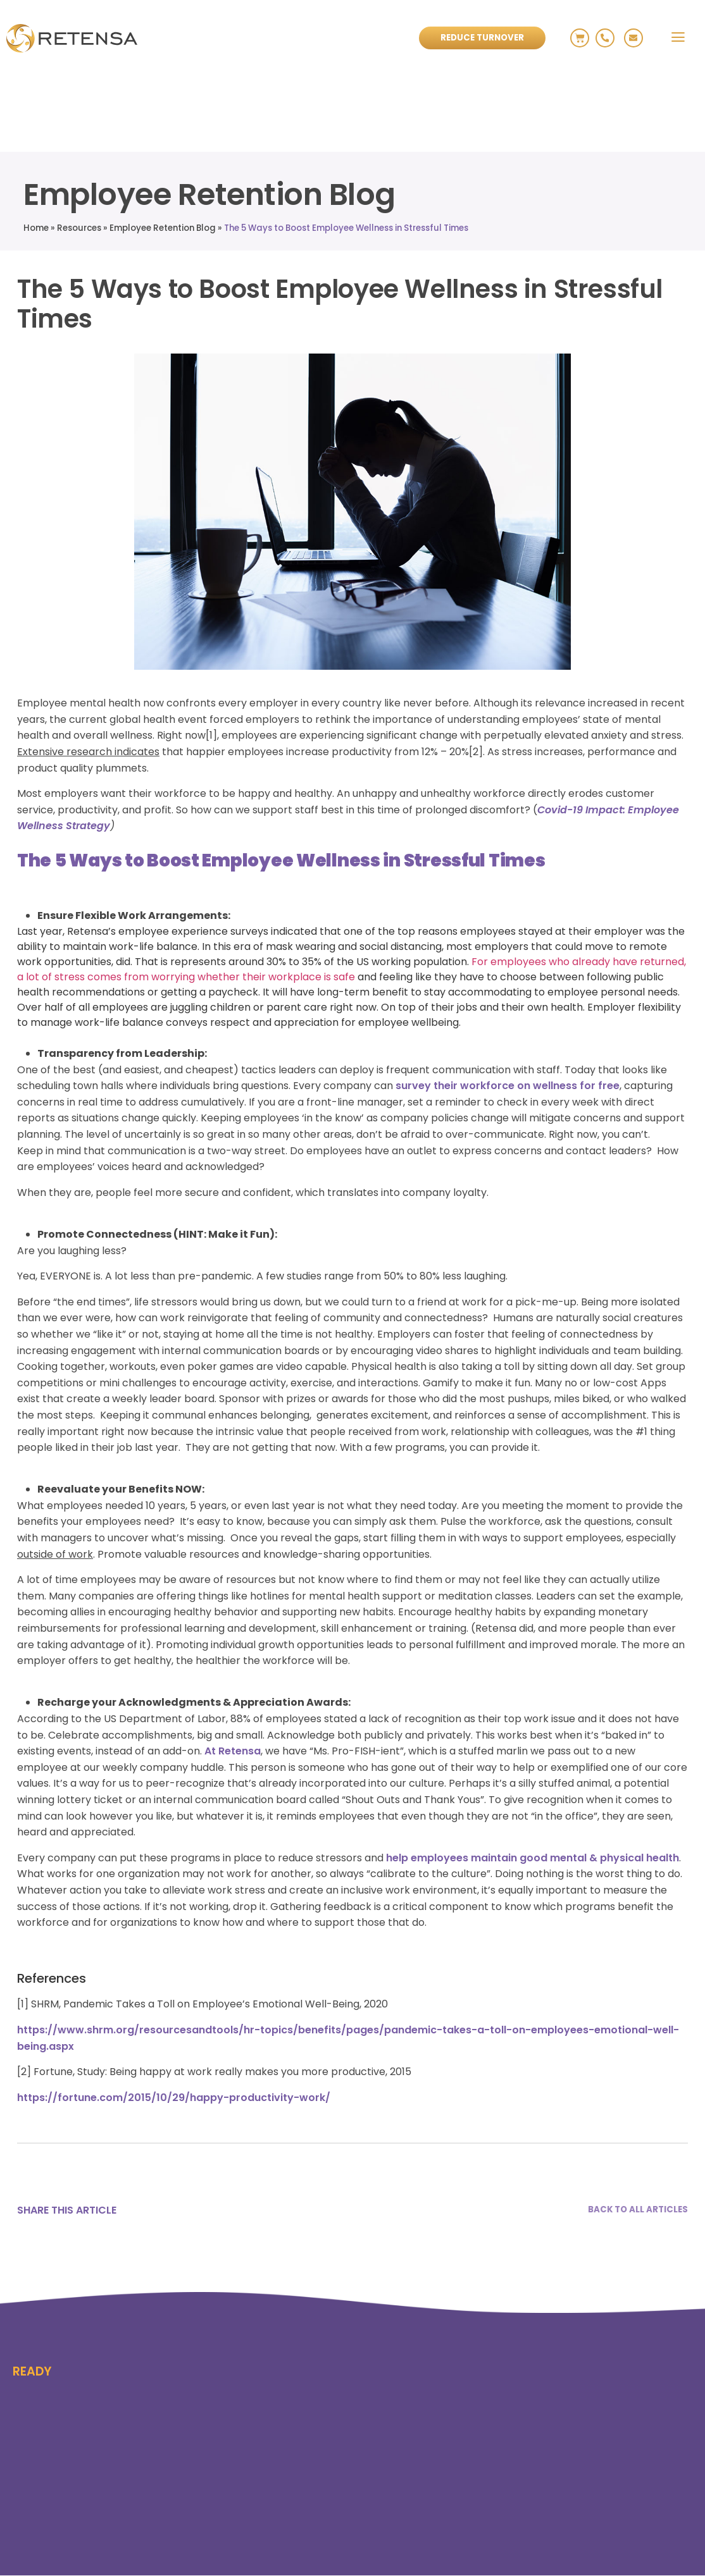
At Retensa (232, 1751)
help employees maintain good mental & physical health (532, 1858)
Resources (79, 228)
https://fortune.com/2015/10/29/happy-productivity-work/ (173, 2097)
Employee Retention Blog (162, 228)
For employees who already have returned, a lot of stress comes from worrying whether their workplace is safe (351, 969)
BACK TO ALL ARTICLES (638, 2209)
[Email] (221, 2210)
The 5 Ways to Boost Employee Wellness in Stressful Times (346, 228)
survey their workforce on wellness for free (508, 1085)
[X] (147, 2210)
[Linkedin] (184, 2210)
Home (36, 228)
